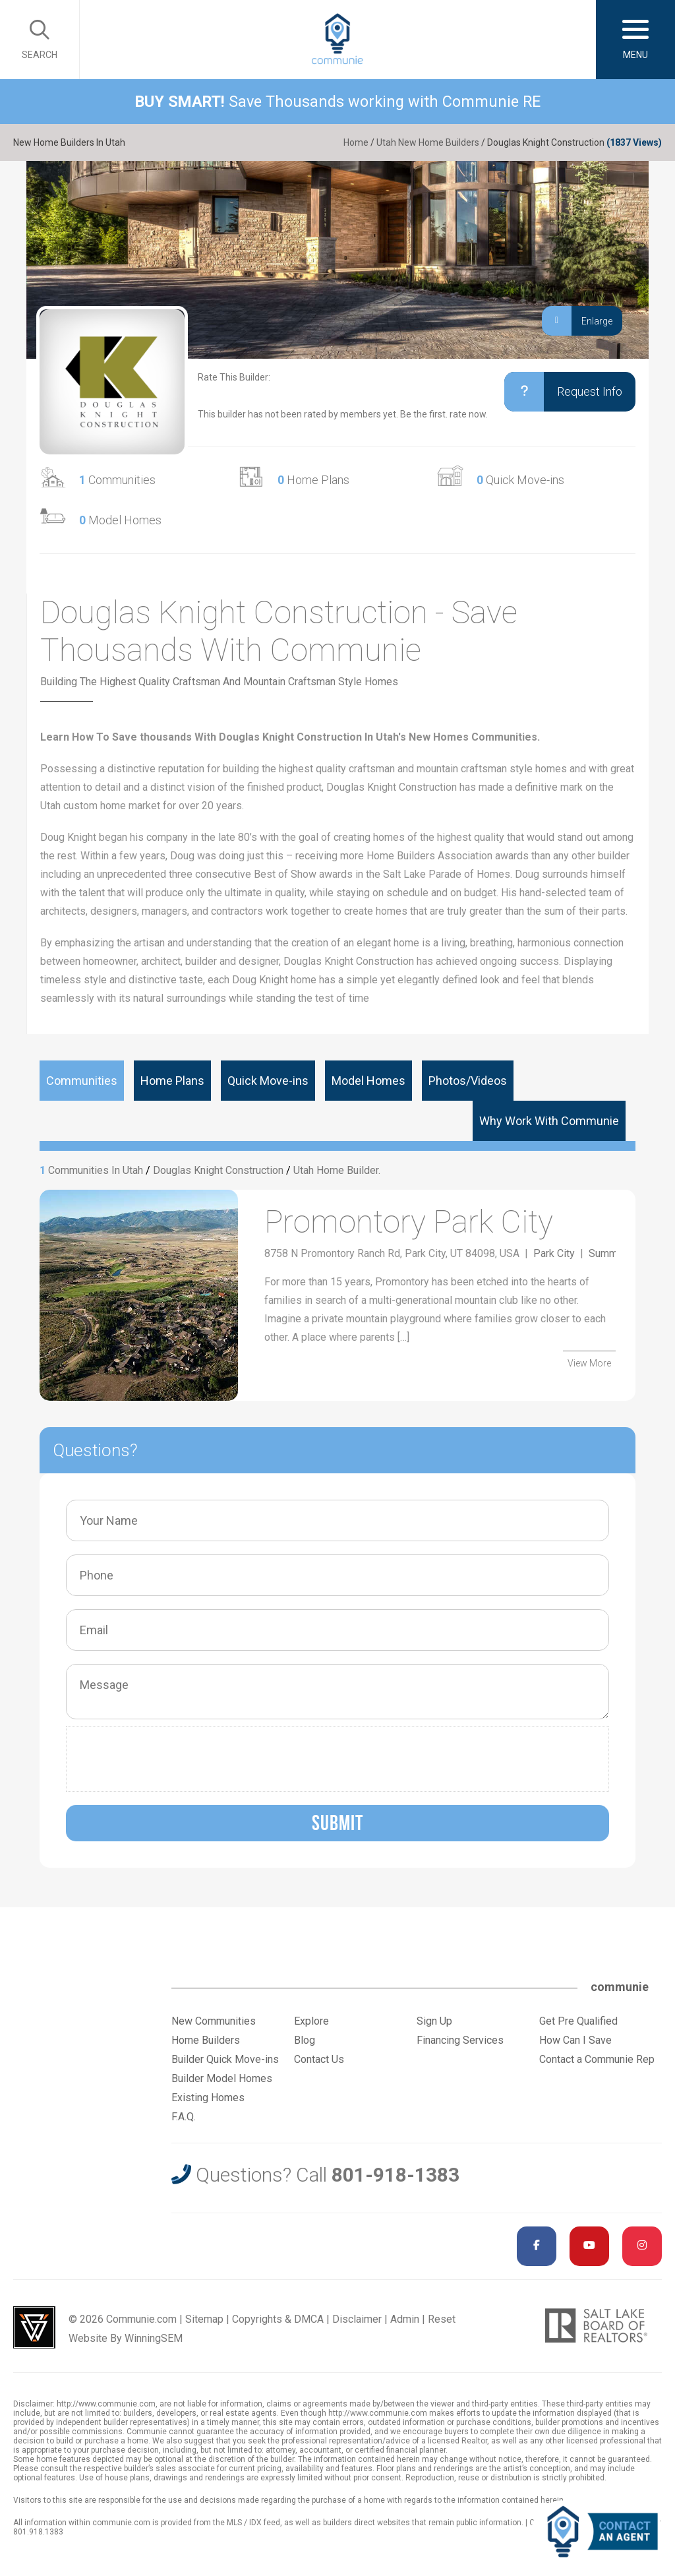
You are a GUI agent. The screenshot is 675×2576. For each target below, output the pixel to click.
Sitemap (204, 2319)
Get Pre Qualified (578, 2021)
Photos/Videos (467, 1081)
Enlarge (577, 321)
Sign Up (434, 2021)
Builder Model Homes (221, 2078)
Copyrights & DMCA (278, 2319)
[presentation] (173, 1759)
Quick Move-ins (520, 480)
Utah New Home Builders (427, 142)
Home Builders (205, 2040)
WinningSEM (154, 2338)
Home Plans (313, 480)
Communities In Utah (95, 1170)
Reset (441, 2319)
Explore (311, 2021)
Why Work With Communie (549, 1121)
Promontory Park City (408, 1222)
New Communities (213, 2021)
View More (589, 1363)
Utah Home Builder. (336, 1170)
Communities (117, 480)
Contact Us (319, 2059)
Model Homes (120, 520)
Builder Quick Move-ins (225, 2059)
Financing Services (460, 2040)
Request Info (563, 392)
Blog (304, 2040)
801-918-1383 (395, 2174)
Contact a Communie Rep (597, 2059)
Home (355, 142)
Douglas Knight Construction (218, 1170)
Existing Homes (208, 2097)
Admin (404, 2319)
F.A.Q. (183, 2116)
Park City (554, 1253)
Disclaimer (357, 2319)
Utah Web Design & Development (34, 2327)
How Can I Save (575, 2040)
